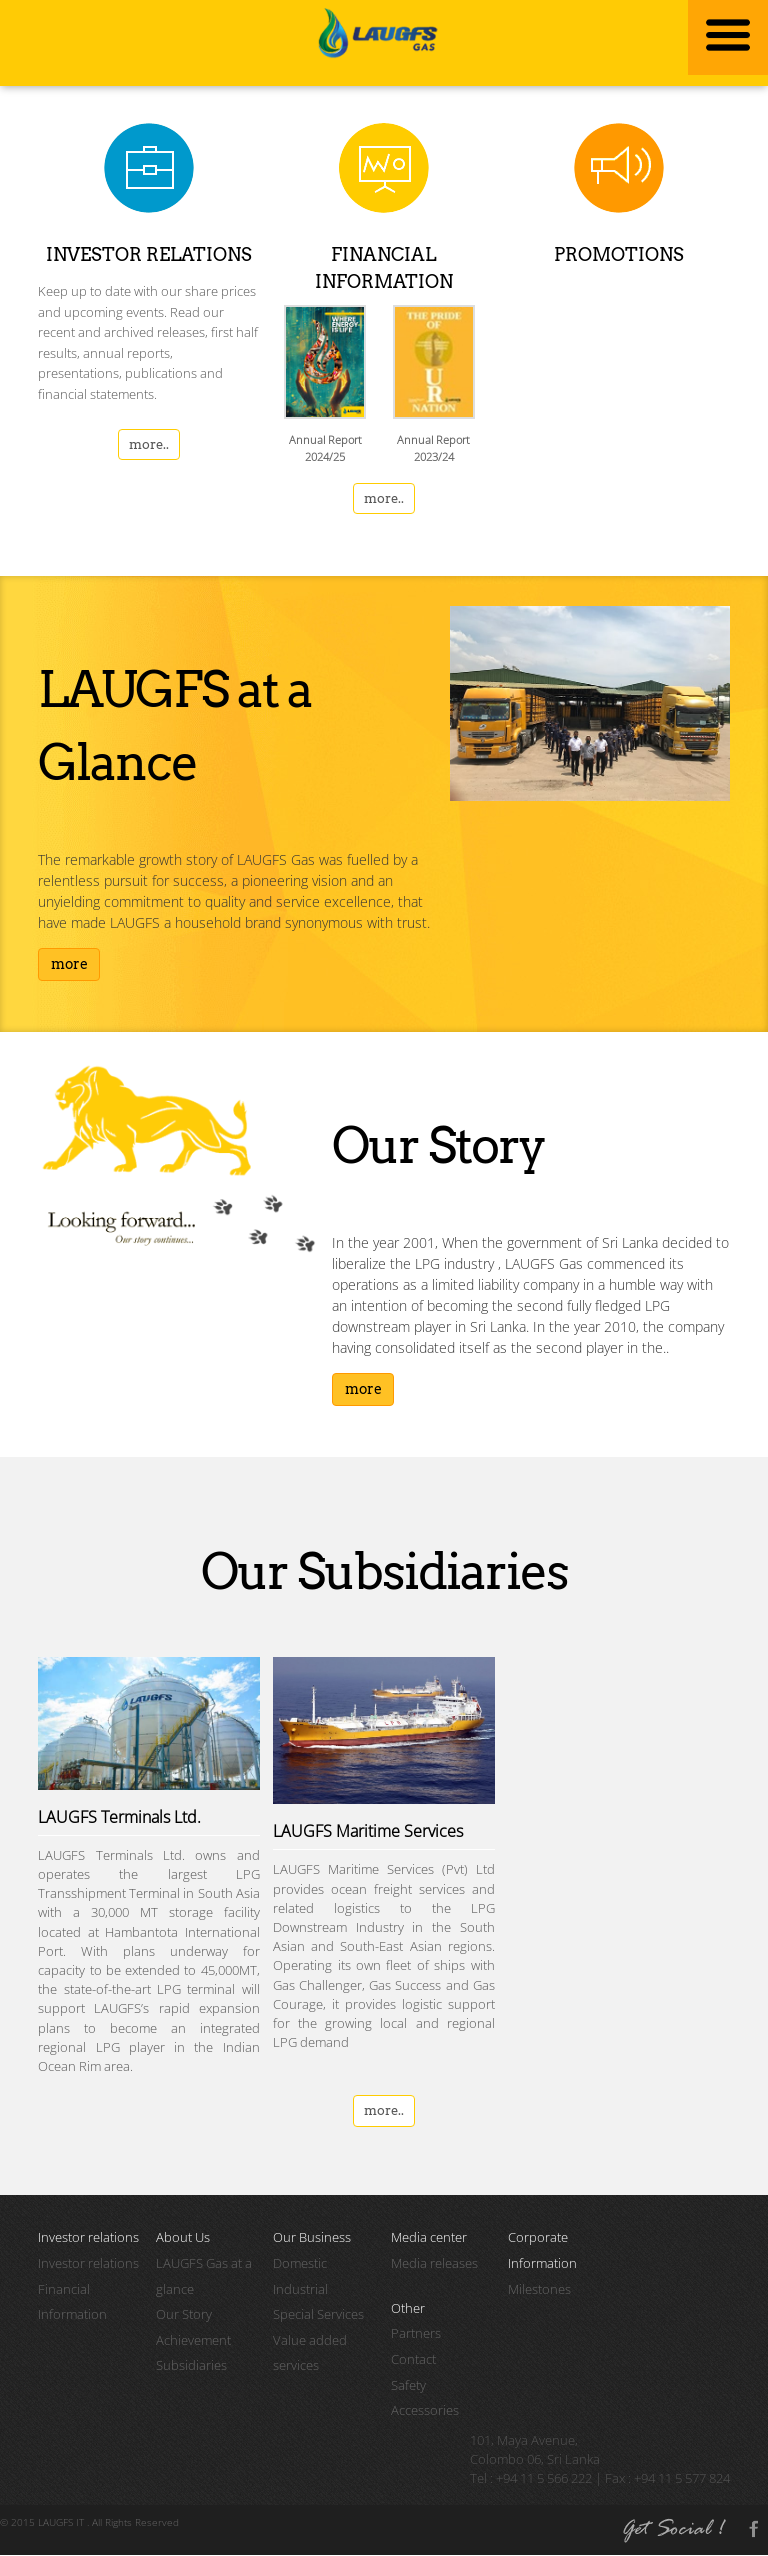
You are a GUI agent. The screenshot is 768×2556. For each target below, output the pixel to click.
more (69, 965)
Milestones (539, 2290)
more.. (149, 445)
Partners (416, 2335)
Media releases (434, 2264)
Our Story (184, 2316)
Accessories (425, 2412)
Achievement (193, 2341)
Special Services (318, 2316)
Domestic (300, 2264)
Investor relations (88, 2264)
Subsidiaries (191, 2367)
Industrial (300, 2290)
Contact (413, 2360)
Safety (408, 2386)
